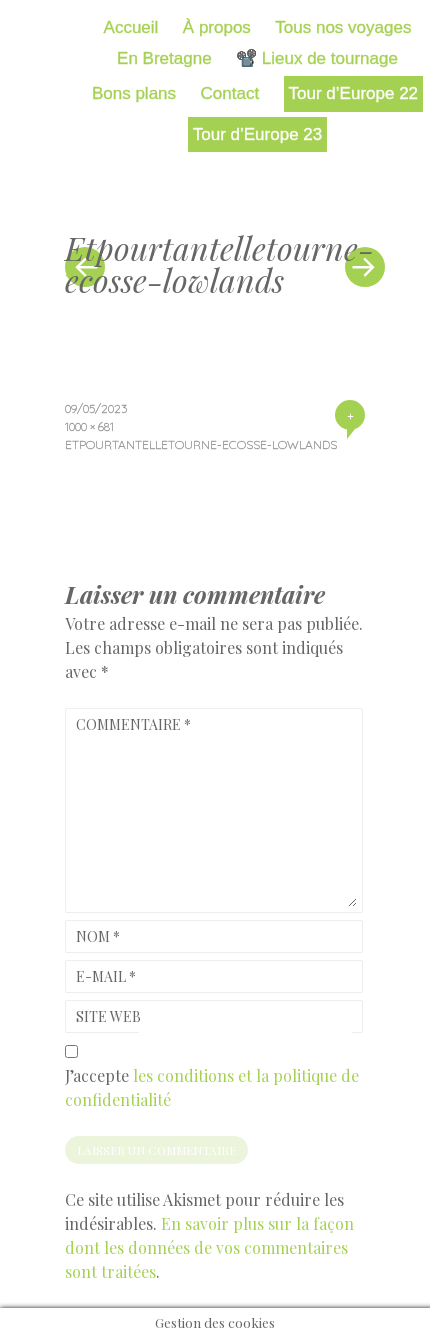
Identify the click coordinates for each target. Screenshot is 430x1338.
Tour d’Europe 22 (353, 93)
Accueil (131, 27)
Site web (108, 1016)
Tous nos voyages (343, 27)
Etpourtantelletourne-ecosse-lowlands (201, 444)
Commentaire (133, 724)
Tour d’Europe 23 (257, 134)
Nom (98, 936)
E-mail (106, 976)
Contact (230, 93)
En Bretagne (164, 58)
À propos (217, 27)
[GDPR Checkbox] (71, 1051)
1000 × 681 (89, 426)
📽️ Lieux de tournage (317, 58)
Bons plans (134, 93)
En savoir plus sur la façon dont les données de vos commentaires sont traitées (209, 1247)
